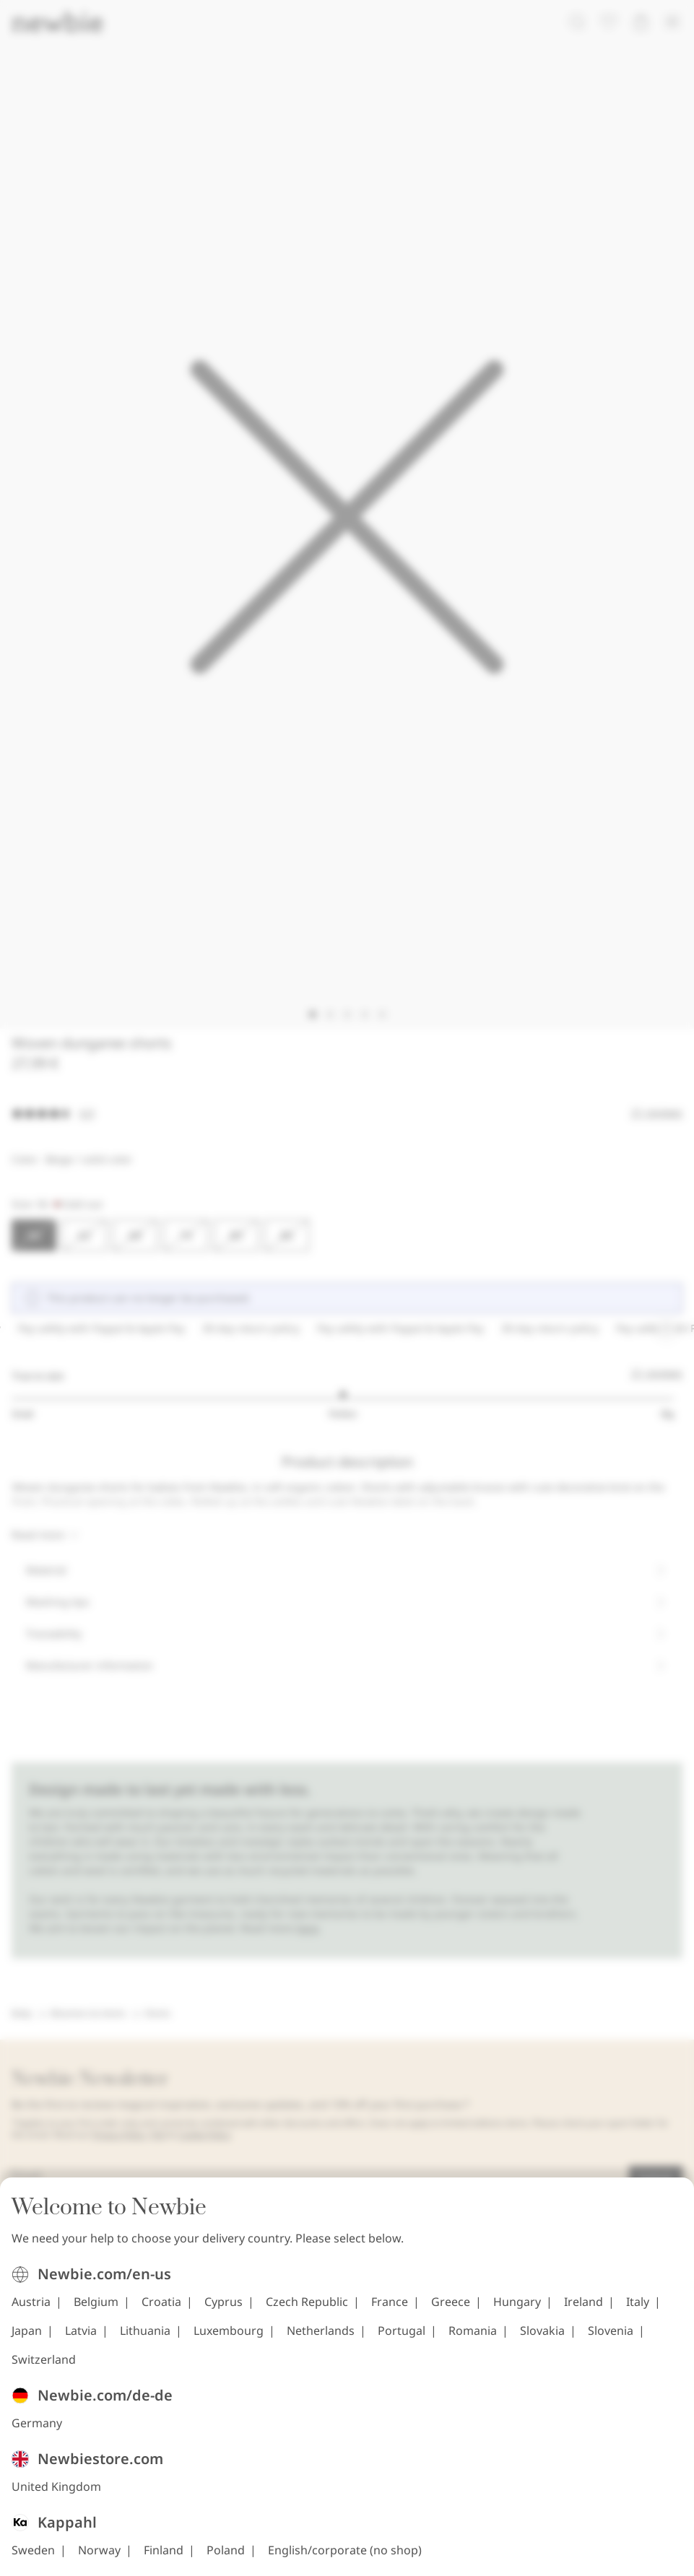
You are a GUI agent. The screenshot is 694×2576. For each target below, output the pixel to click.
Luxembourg (229, 2330)
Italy (637, 2302)
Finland (163, 2550)
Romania (472, 2330)
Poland (226, 2550)
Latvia (81, 2330)
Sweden (33, 2550)
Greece (450, 2302)
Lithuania (145, 2330)
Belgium (96, 2302)
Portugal (401, 2330)
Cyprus (223, 2302)
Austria (31, 2302)
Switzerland (44, 2359)
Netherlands (321, 2330)
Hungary (517, 2302)
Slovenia (610, 2330)
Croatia (161, 2302)
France (389, 2302)
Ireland (583, 2302)
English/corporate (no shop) (345, 2550)
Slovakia (542, 2330)
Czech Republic (307, 2302)
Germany (37, 2423)
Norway (99, 2550)
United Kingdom (56, 2486)
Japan (27, 2330)
